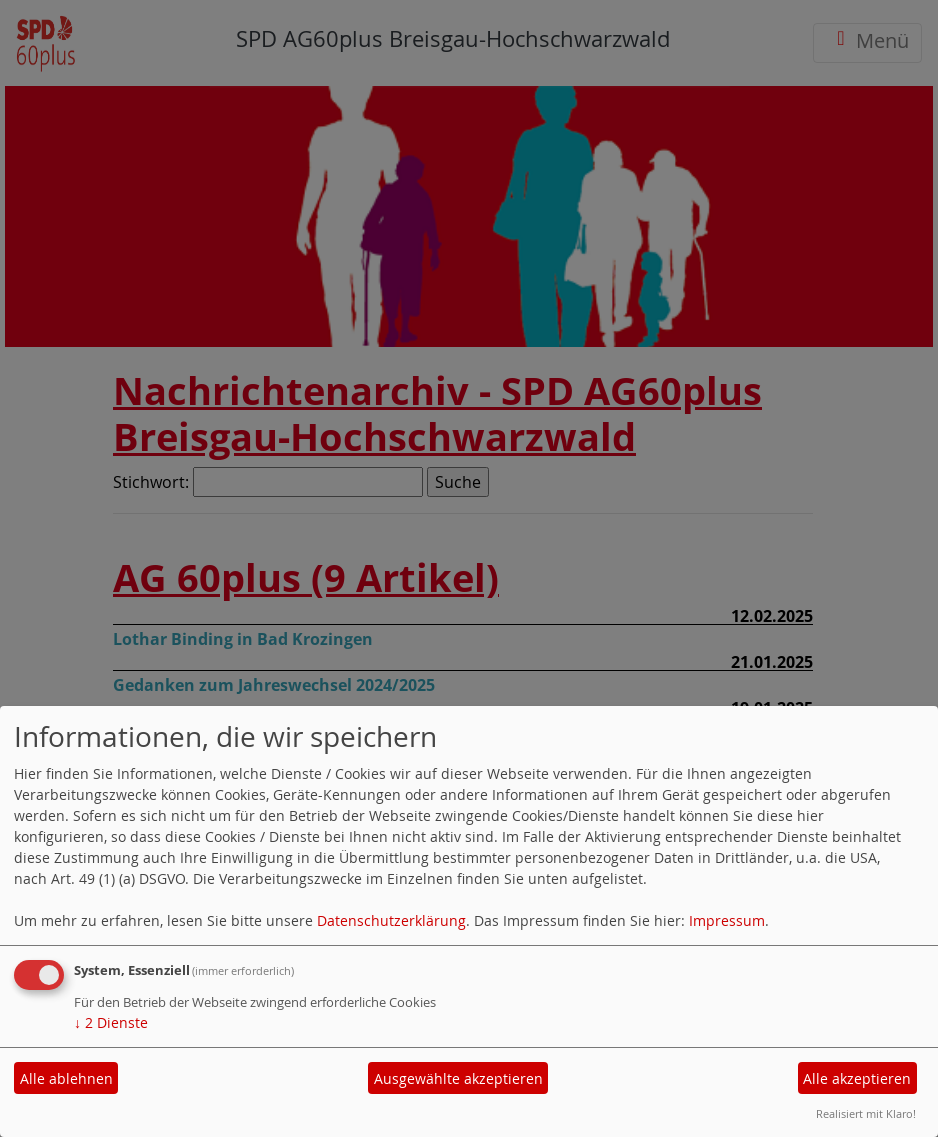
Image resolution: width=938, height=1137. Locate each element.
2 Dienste (111, 1022)
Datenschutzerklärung (391, 920)
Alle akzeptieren (857, 1078)
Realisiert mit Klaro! (866, 1113)
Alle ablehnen (66, 1078)
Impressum (727, 920)
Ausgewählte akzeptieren (458, 1078)
